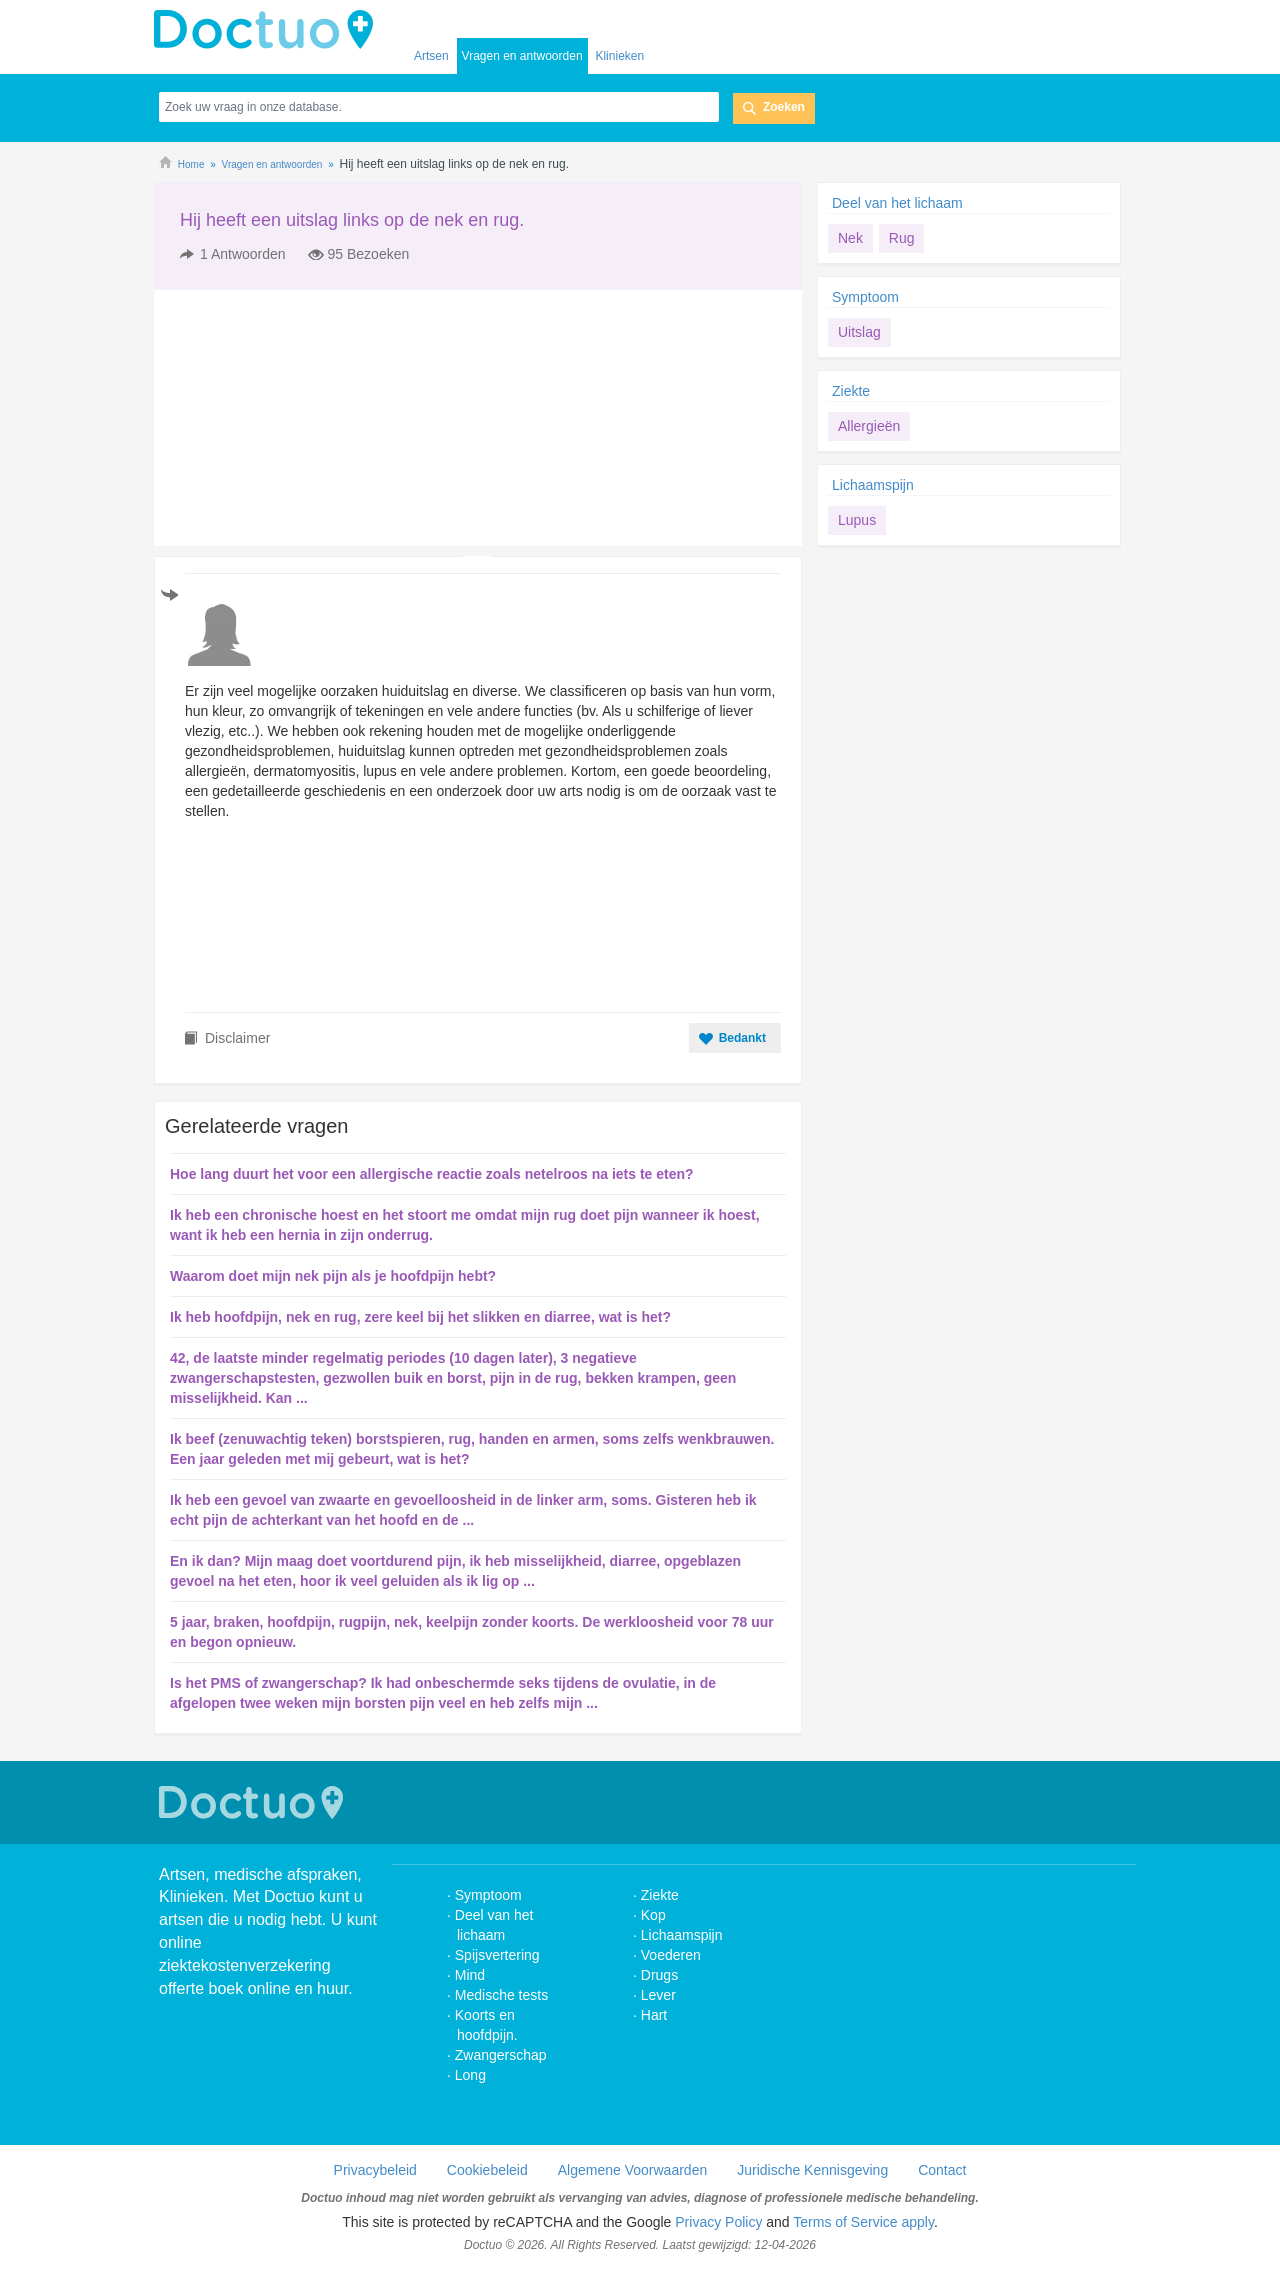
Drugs (659, 1975)
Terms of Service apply (863, 2222)
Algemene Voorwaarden (632, 2170)
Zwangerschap (501, 2055)
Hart (656, 2015)
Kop (653, 1915)
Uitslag (859, 332)
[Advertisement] (307, 418)
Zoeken (784, 107)
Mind (470, 1975)
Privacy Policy (718, 2222)
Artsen (431, 56)
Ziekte (851, 391)
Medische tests (501, 1995)
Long (470, 2075)
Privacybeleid (375, 2170)
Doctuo (254, 1802)
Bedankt (742, 1038)
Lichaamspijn (873, 485)
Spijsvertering (497, 1955)
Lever (658, 1995)
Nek (850, 238)
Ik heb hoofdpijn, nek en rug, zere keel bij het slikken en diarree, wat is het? (420, 1317)
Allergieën (869, 426)
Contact (942, 2170)
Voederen (671, 1955)
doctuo (269, 30)
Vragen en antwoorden (522, 56)
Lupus (857, 520)
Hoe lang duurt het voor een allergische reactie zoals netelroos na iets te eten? (432, 1174)
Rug (902, 238)
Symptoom (865, 297)
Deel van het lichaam (897, 203)
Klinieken (619, 56)
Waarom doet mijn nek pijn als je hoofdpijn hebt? (333, 1276)
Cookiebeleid (487, 2170)
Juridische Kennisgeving (812, 2170)
